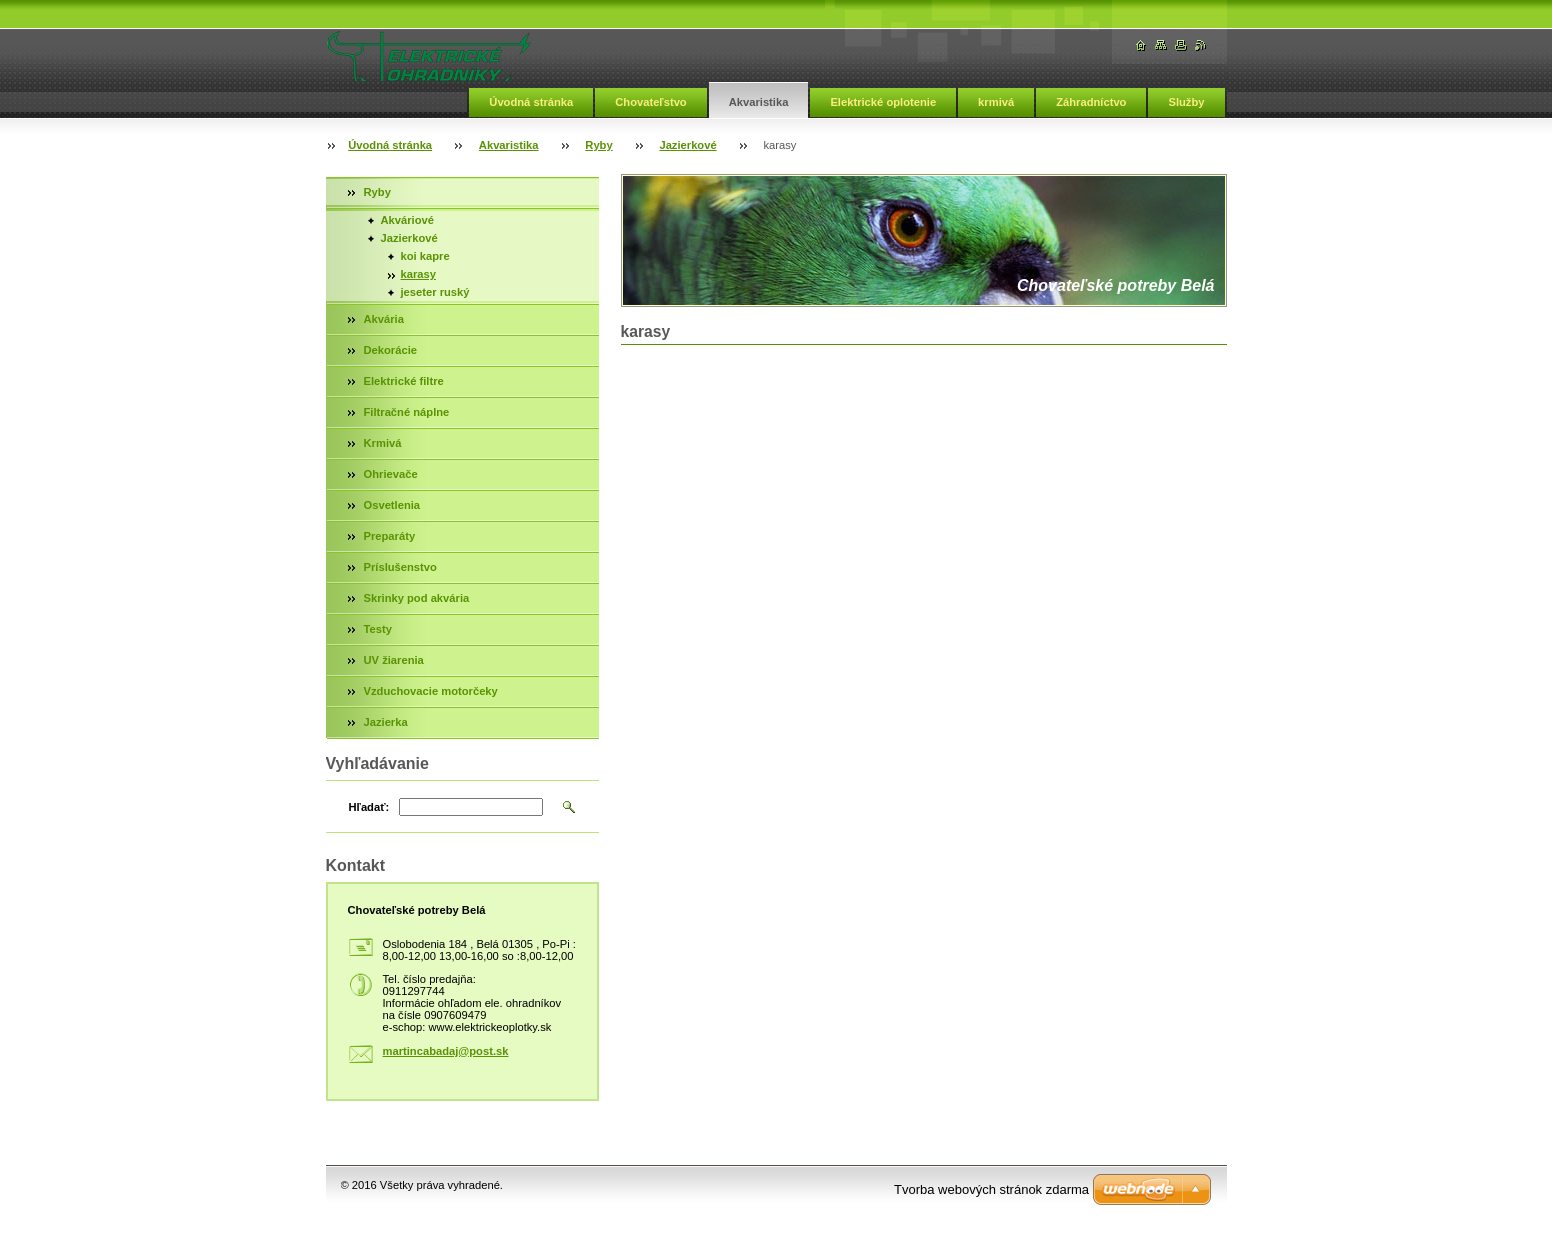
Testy (378, 629)
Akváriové (408, 220)
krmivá (996, 102)
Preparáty (390, 536)
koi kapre (425, 256)
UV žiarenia (394, 660)
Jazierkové (687, 145)
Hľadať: (369, 807)
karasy (418, 274)
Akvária (384, 319)
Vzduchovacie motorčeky (431, 691)
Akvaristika (759, 102)
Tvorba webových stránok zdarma (991, 1189)
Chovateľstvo (650, 102)
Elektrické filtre (404, 381)
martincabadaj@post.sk (446, 1051)
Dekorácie (391, 350)
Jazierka (386, 722)
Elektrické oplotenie (883, 102)
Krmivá (383, 443)
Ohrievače (391, 474)
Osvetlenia (392, 505)
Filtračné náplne (407, 412)
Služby (1186, 102)
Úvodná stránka (531, 102)
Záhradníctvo (1091, 102)
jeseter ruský (435, 292)
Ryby (598, 145)
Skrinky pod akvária (417, 598)
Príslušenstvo (400, 567)
